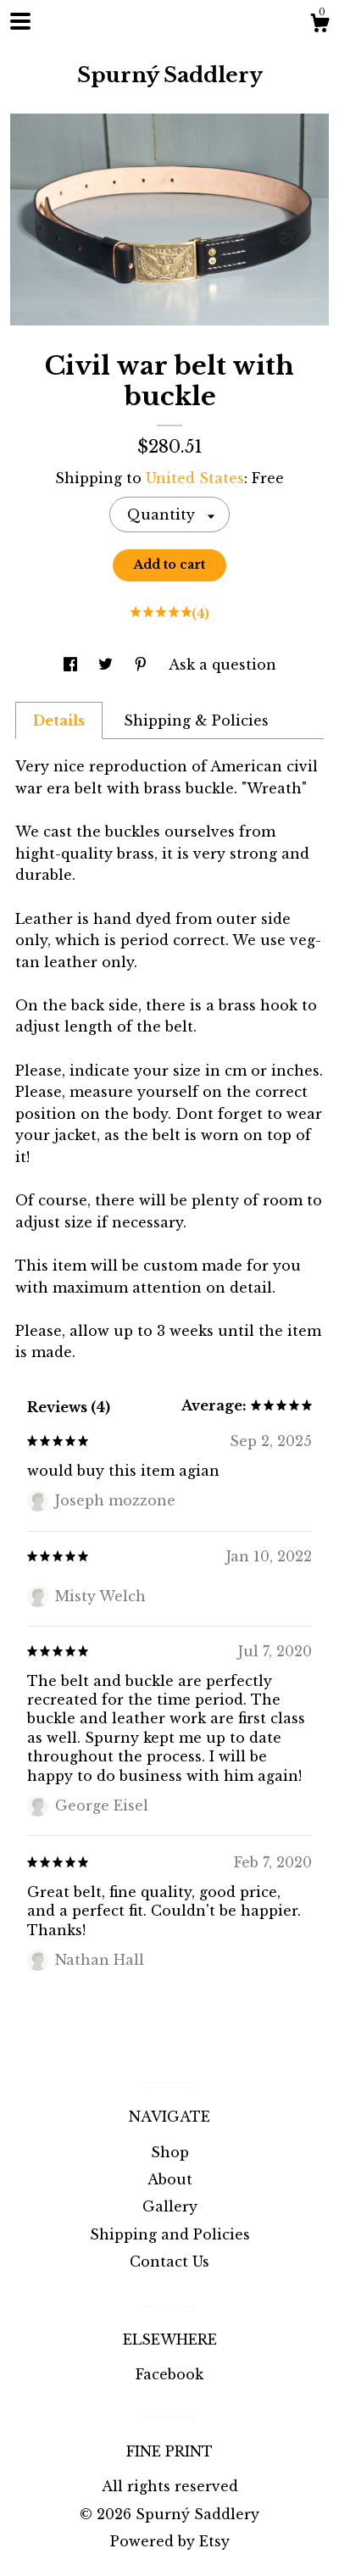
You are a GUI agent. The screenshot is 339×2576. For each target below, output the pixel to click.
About (169, 2179)
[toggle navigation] (20, 21)
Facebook (169, 2374)
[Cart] (319, 25)
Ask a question (222, 664)
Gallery (169, 2206)
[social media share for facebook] (72, 664)
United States (195, 478)
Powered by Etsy (170, 2541)
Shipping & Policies (196, 720)
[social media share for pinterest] (143, 664)
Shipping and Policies (170, 2234)
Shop (170, 2152)
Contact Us (169, 2261)
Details (59, 720)
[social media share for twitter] (107, 664)
